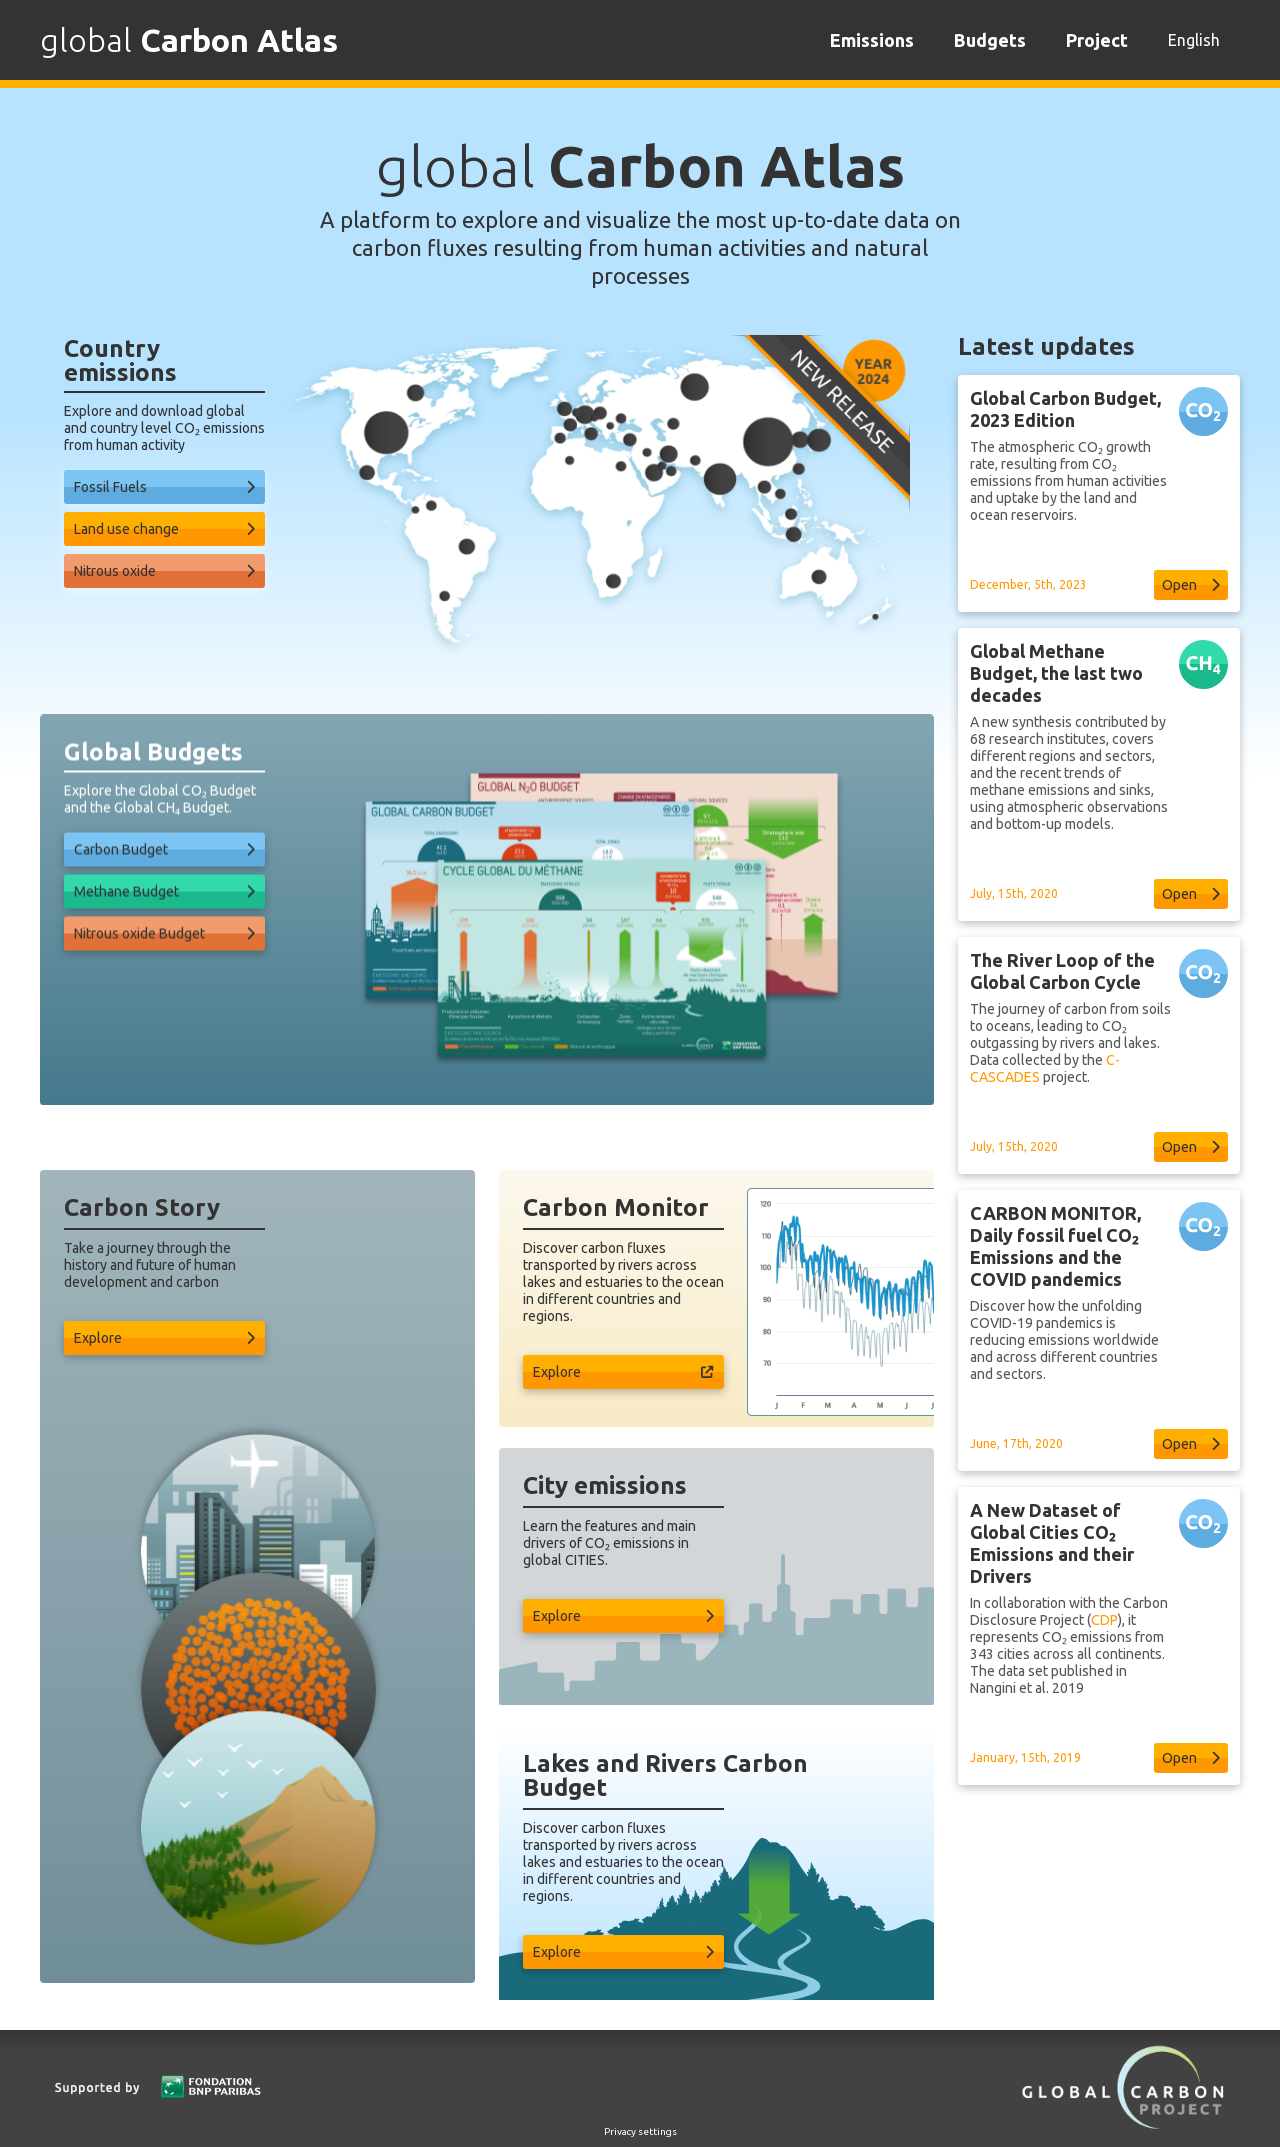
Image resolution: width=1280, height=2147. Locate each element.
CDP (1104, 1669)
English (1194, 40)
